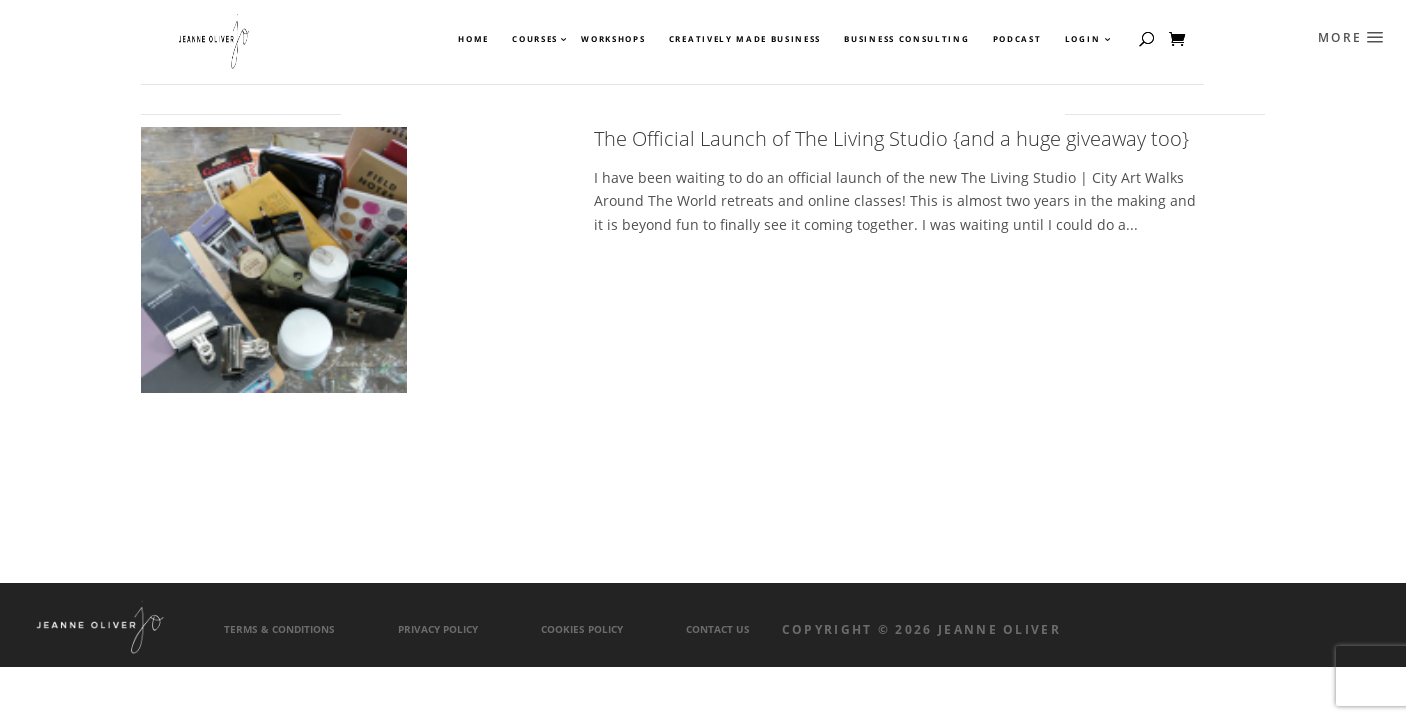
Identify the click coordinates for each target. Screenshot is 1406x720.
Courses (534, 39)
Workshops (613, 39)
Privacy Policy (438, 629)
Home (473, 39)
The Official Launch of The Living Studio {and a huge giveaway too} (891, 138)
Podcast (1017, 39)
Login (1082, 39)
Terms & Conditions (279, 629)
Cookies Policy (582, 629)
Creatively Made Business (745, 39)
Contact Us (718, 629)
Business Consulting (906, 39)
